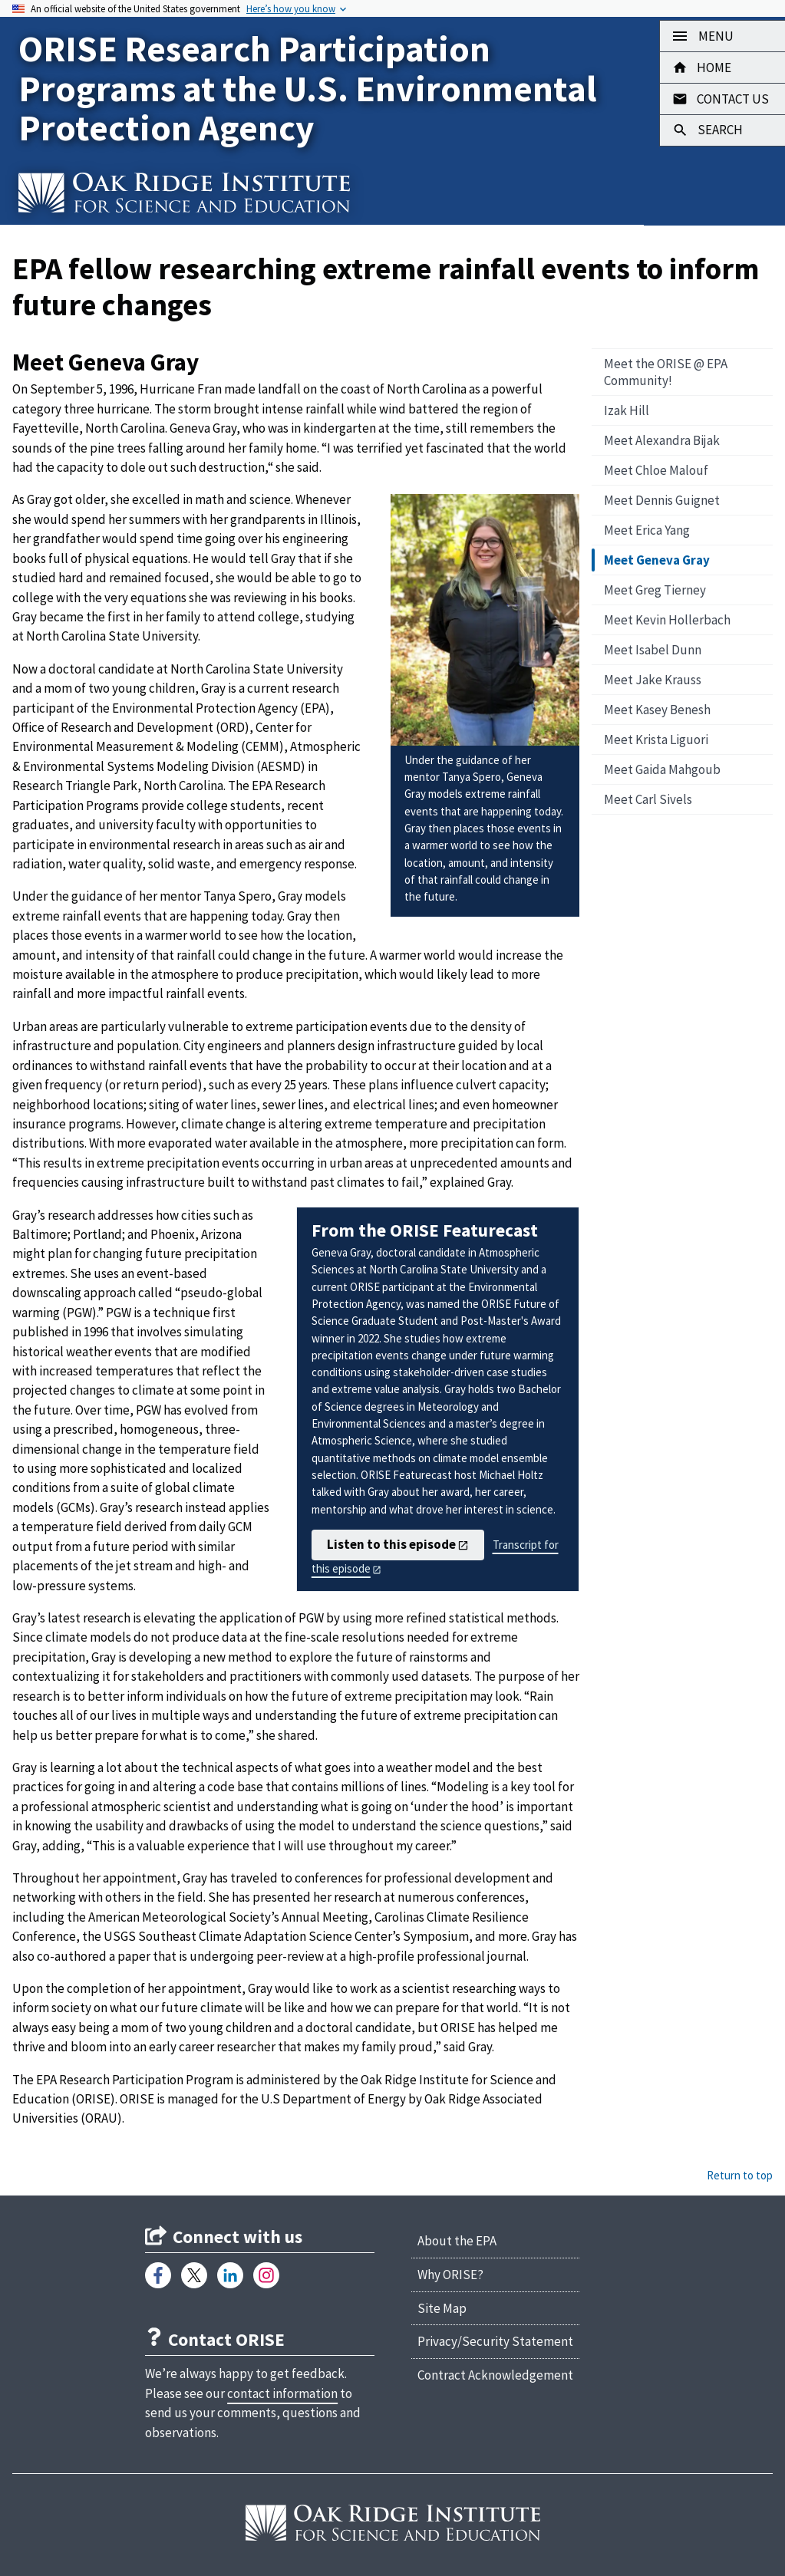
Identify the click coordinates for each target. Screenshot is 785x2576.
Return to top (740, 2175)
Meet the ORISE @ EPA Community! (665, 372)
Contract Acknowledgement (495, 2375)
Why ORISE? (450, 2274)
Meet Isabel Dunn (652, 649)
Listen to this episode (391, 1544)
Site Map (442, 2308)
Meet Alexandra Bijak (662, 440)
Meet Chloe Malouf (656, 470)
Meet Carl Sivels (648, 799)
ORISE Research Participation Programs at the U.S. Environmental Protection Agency (307, 88)
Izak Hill (626, 410)
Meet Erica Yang (647, 530)
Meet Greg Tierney (655, 589)
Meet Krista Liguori (656, 739)
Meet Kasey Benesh (657, 709)
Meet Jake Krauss (652, 679)
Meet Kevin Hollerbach (667, 619)
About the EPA (456, 2240)
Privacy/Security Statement (495, 2341)
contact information (282, 2393)
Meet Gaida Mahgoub (662, 769)
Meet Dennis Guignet (662, 500)
